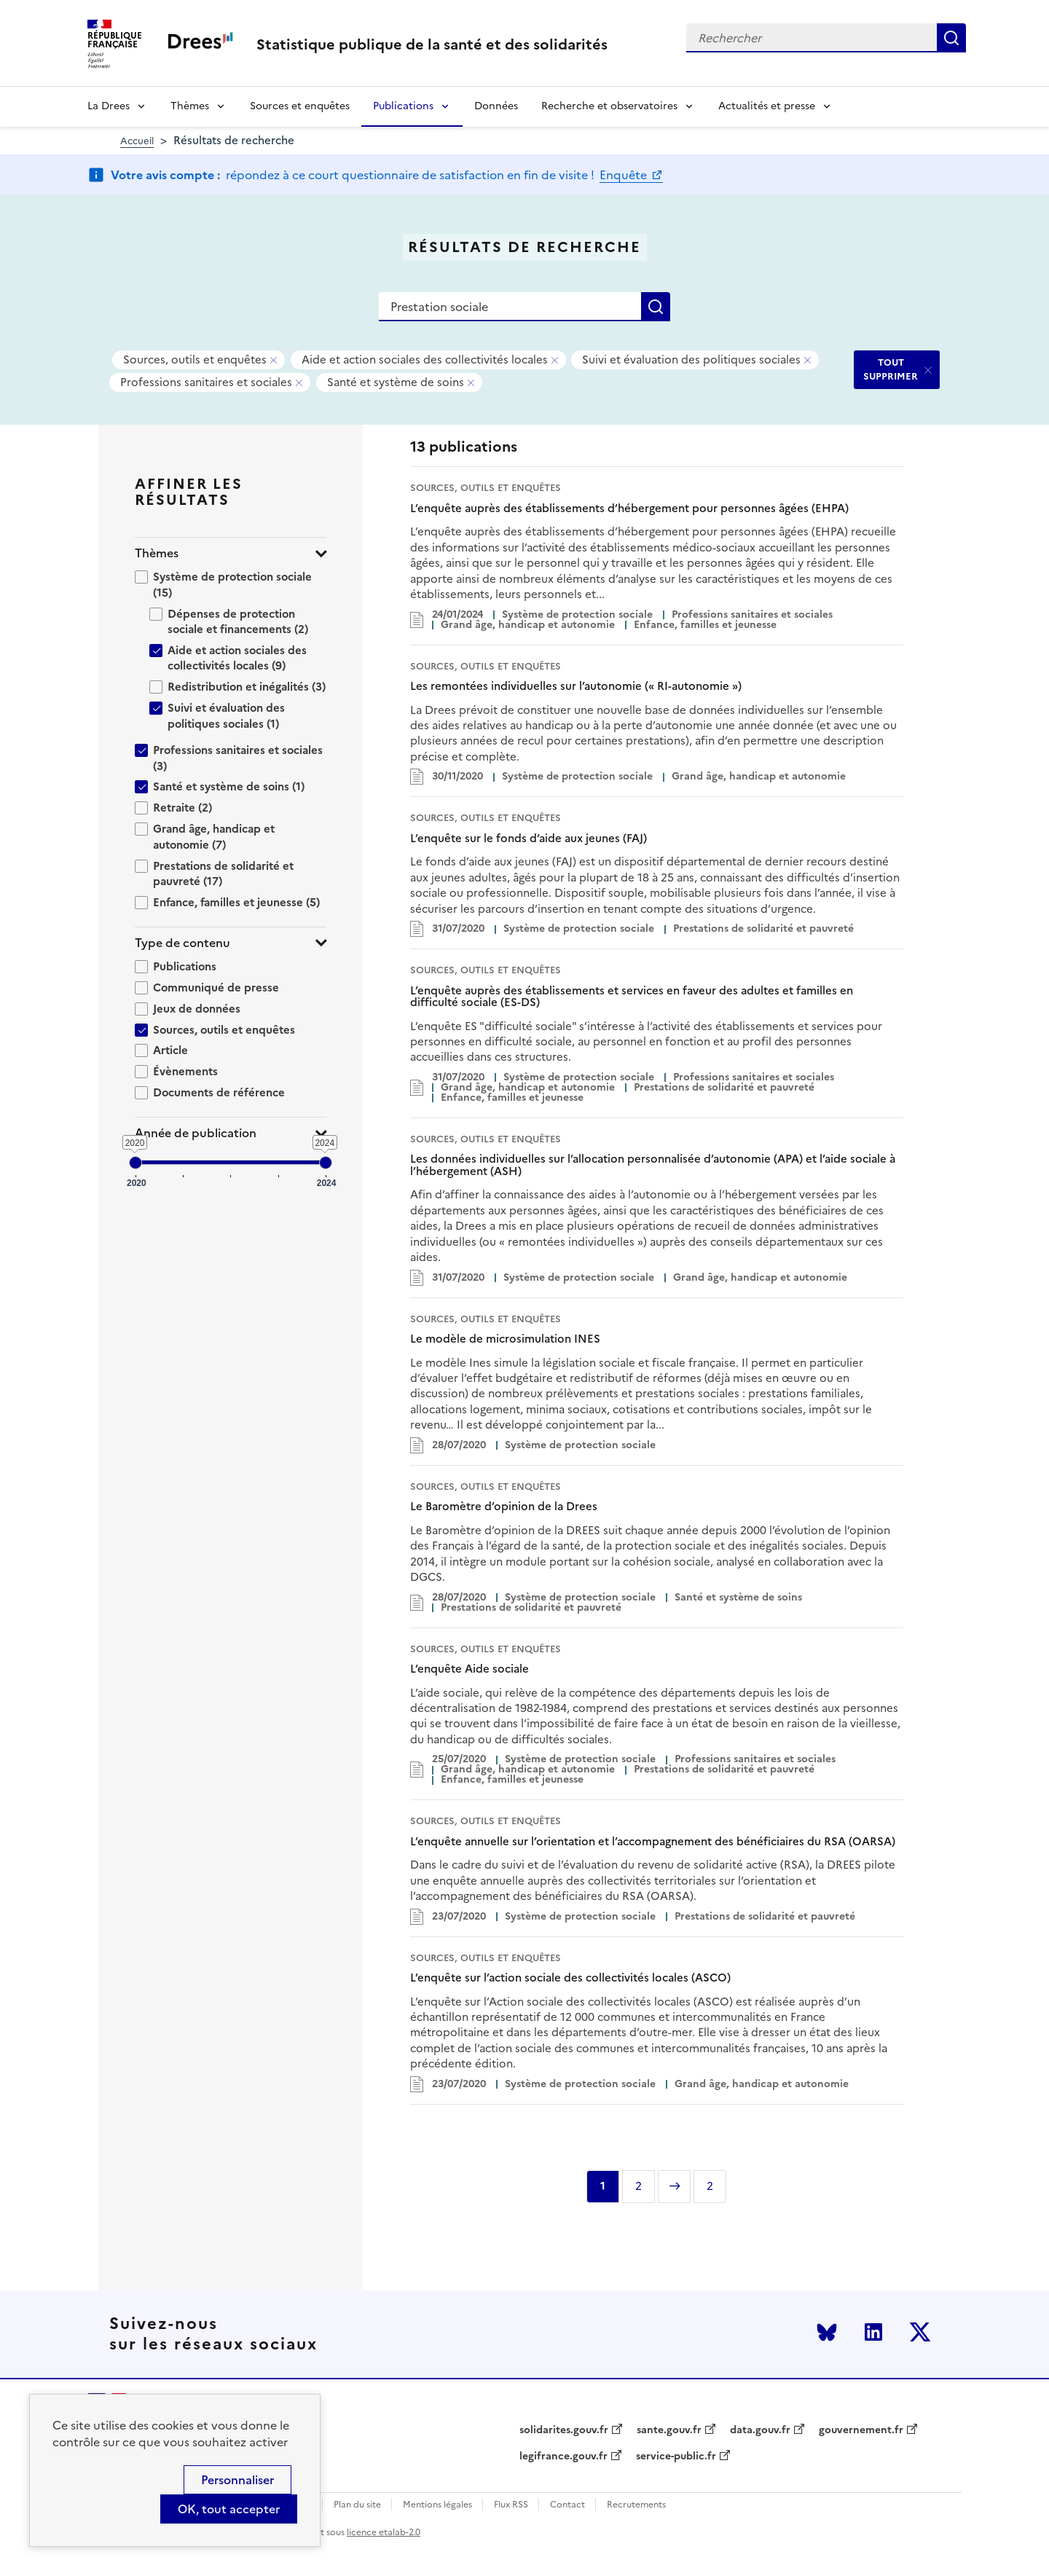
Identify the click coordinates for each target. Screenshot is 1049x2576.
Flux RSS (511, 2505)
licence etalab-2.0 (383, 2532)
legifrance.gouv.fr (563, 2456)
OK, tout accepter (229, 2509)
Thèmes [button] (156, 553)
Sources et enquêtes (300, 106)
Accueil (137, 141)
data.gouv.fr (760, 2430)
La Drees (108, 106)
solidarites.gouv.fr (563, 2430)
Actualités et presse (766, 106)
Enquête (625, 175)
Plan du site (357, 2505)
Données (496, 106)
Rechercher (951, 37)
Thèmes (189, 106)
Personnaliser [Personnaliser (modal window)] (237, 2480)
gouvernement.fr (861, 2430)
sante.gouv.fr (669, 2430)
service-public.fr (676, 2456)
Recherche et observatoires (609, 106)
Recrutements (636, 2505)
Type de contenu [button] (182, 943)
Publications (403, 106)
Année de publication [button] (195, 1133)
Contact (567, 2505)
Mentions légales (437, 2505)
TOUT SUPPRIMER (890, 369)
